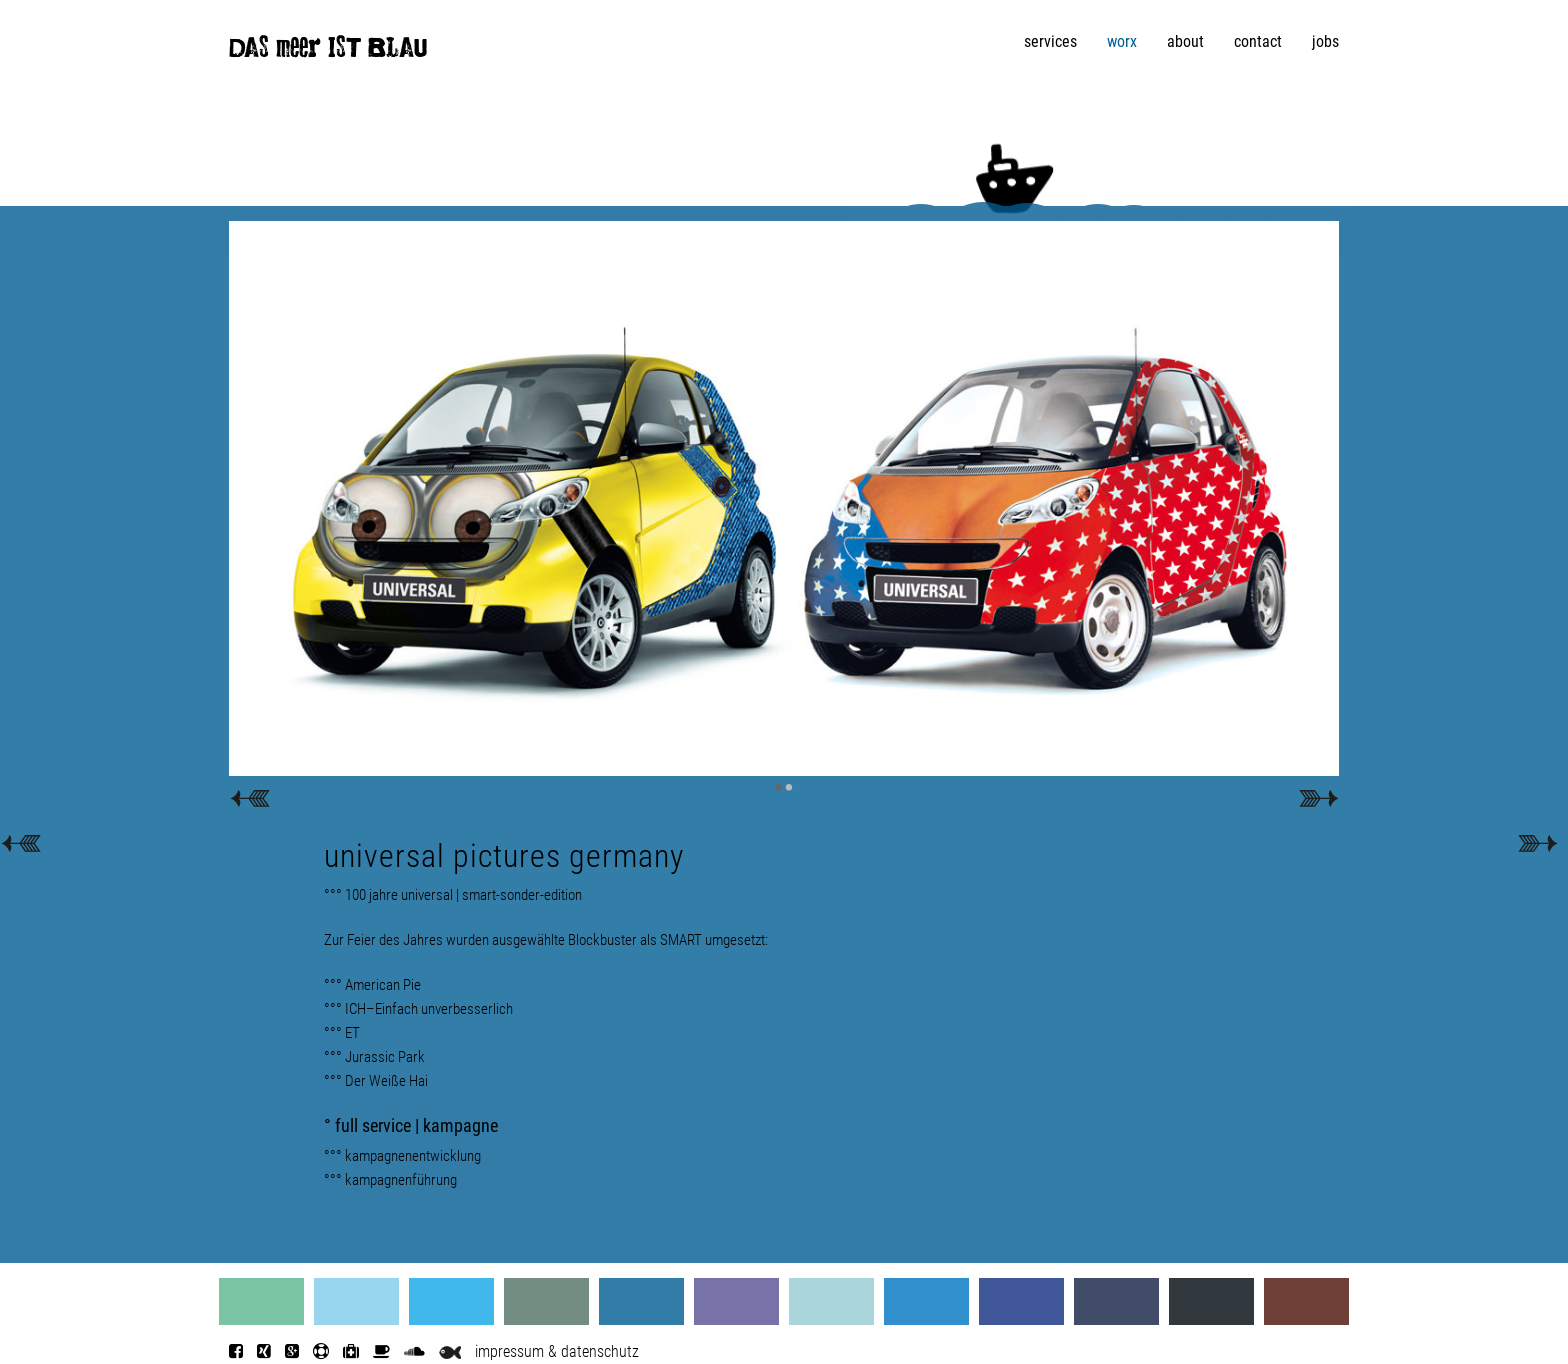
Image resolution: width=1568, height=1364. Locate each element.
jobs (1325, 41)
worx (1122, 41)
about (1185, 41)
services (1050, 41)
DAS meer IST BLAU (328, 52)
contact (1258, 41)
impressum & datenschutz (557, 1351)
